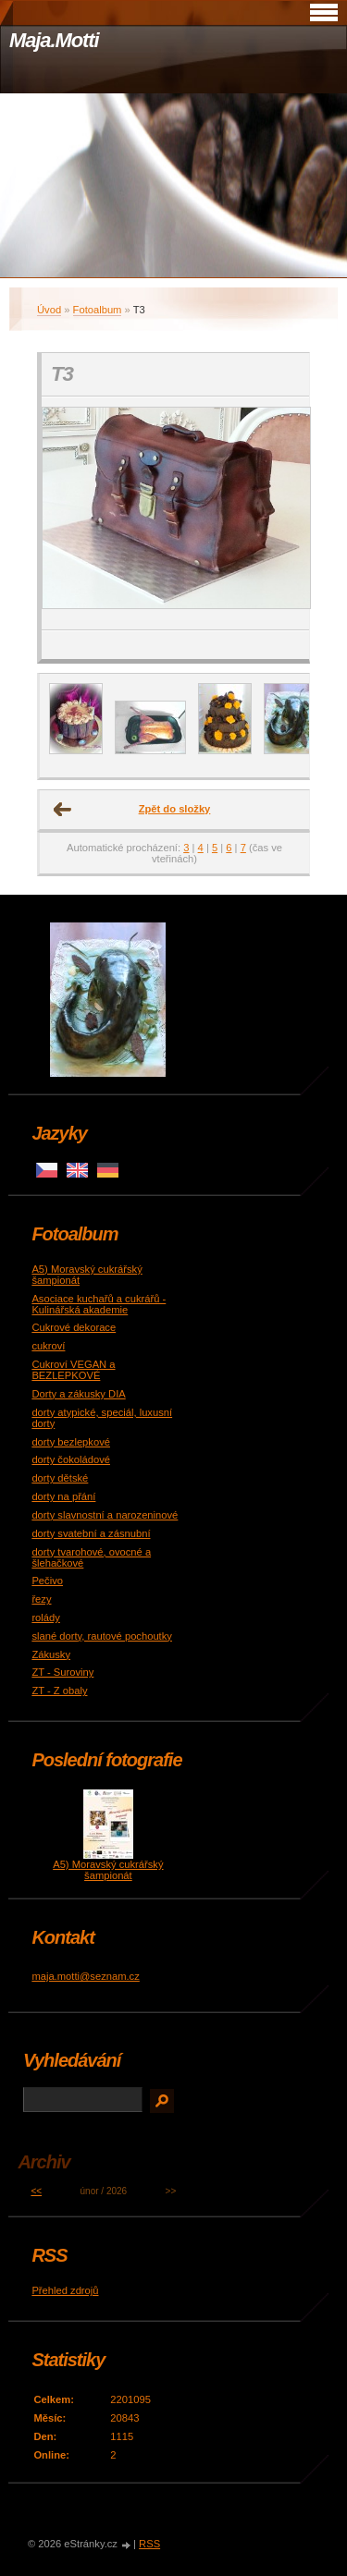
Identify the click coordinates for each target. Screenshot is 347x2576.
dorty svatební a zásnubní (90, 1533)
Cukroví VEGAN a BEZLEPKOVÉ (73, 1370)
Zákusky (50, 1654)
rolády (45, 1617)
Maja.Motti (54, 40)
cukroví (48, 1345)
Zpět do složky (175, 808)
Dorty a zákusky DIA (78, 1393)
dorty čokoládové (70, 1459)
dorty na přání (63, 1496)
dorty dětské (59, 1477)
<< (36, 2191)
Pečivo (47, 1580)
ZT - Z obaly (59, 1690)
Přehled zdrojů (64, 2290)
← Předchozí (63, 810)
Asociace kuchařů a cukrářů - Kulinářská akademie (98, 1304)
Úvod (49, 309)
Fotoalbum (97, 309)
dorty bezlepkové (70, 1441)
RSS (149, 2543)
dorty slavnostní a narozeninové (104, 1514)
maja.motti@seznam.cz (85, 1976)
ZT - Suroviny (62, 1672)
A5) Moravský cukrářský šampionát (108, 1870)
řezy (41, 1599)
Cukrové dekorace (73, 1327)
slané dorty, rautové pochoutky (101, 1636)
